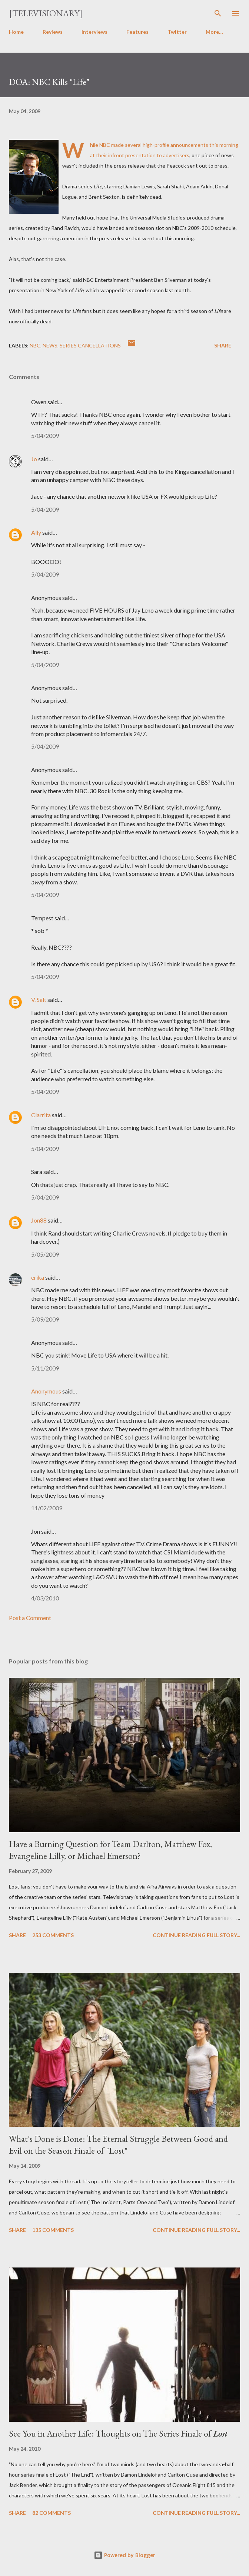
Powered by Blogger (124, 2555)
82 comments (51, 2513)
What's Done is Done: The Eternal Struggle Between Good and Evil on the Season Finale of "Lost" (118, 2144)
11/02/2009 (46, 1507)
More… (214, 32)
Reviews (53, 32)
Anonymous (46, 1391)
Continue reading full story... (196, 1935)
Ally (36, 532)
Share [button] (222, 345)
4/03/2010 (45, 1598)
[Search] (217, 13)
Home (16, 32)
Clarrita (41, 1114)
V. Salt (38, 999)
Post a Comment (30, 1617)
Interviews (94, 32)
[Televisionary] (46, 13)
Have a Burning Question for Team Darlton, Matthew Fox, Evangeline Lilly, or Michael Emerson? (110, 1849)
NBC (35, 345)
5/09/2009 (45, 1319)
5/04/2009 (45, 435)
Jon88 (39, 1220)
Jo (34, 458)
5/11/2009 (45, 1368)
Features (137, 32)
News (50, 345)
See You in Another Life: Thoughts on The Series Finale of (118, 2433)
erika (37, 1277)
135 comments (53, 2230)
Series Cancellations (90, 345)
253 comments (53, 1935)
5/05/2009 (45, 1254)
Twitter (177, 32)
